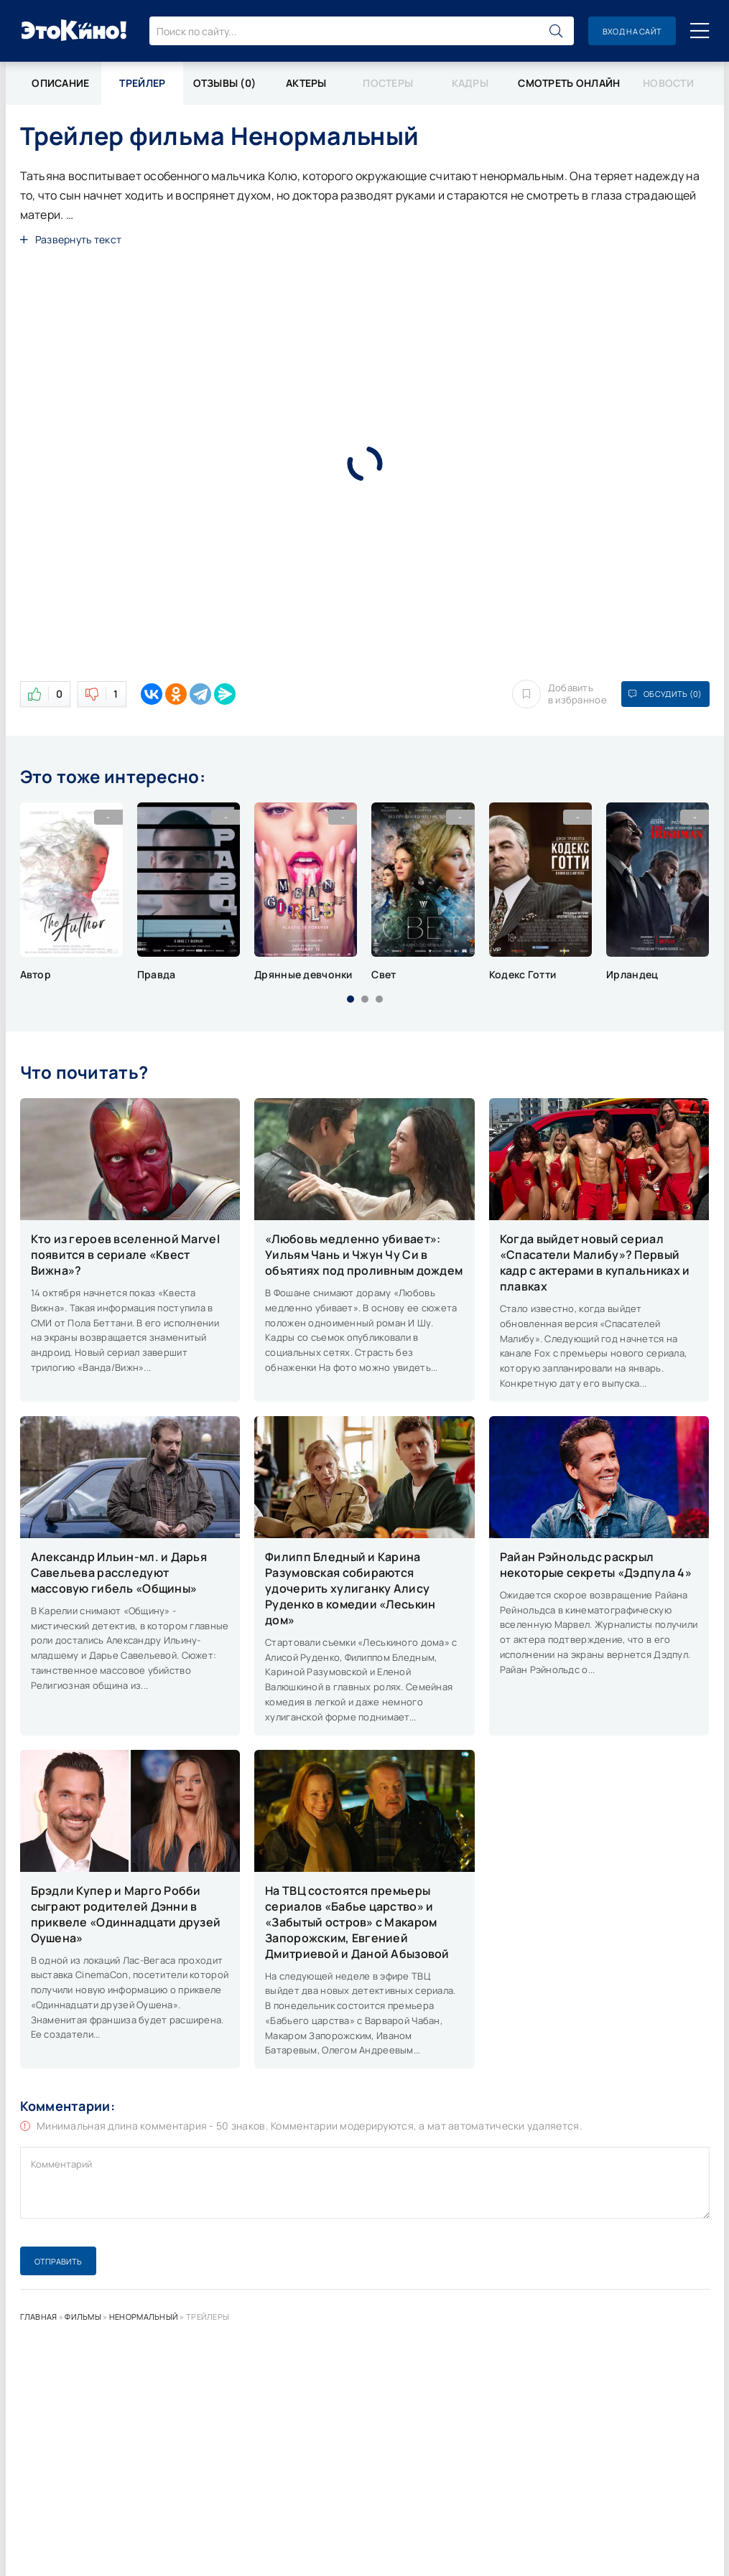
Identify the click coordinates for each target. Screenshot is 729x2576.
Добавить (559, 694)
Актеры (306, 83)
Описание (60, 83)
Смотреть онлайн (569, 83)
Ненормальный (143, 2316)
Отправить (58, 2261)
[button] (350, 999)
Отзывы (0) (224, 83)
